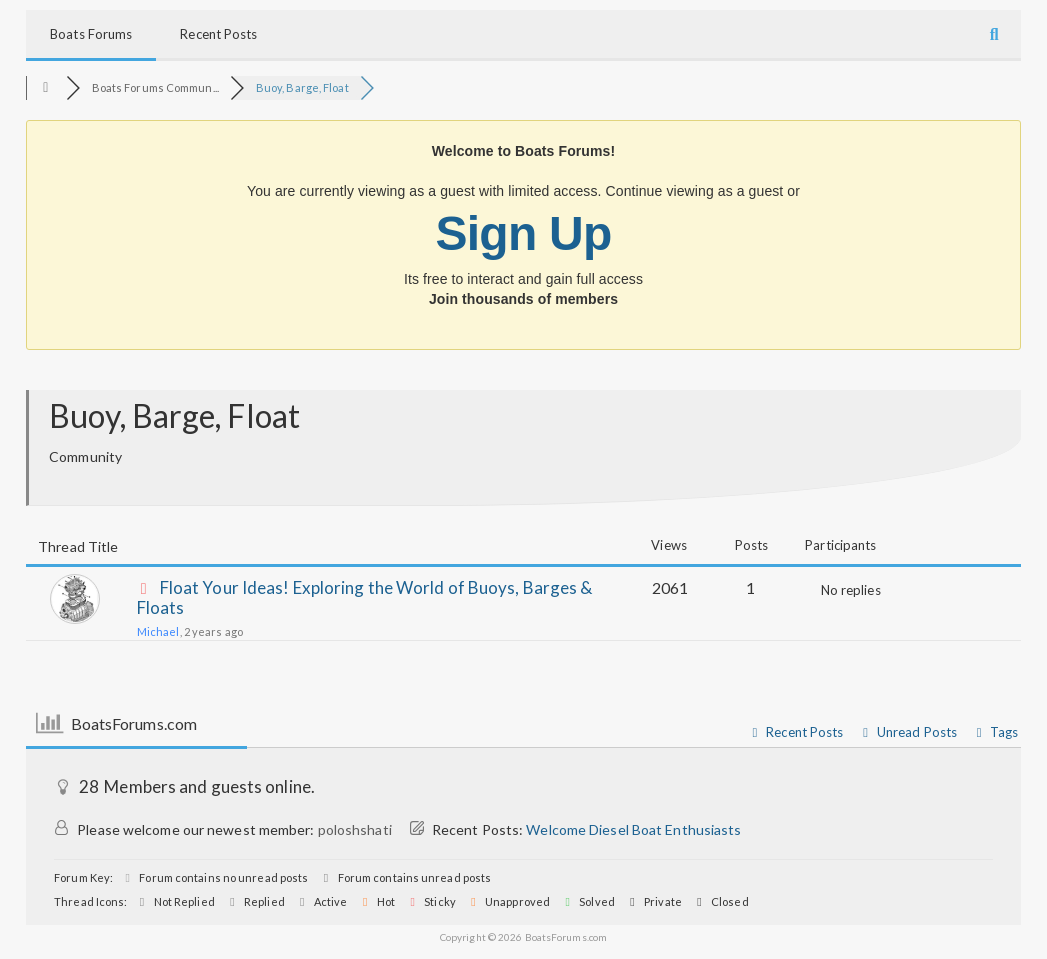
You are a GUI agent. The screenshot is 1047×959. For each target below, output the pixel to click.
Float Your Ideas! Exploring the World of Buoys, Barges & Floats (365, 597)
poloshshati (355, 829)
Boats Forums (91, 34)
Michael (158, 631)
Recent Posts (218, 34)
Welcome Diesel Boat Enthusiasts (633, 829)
